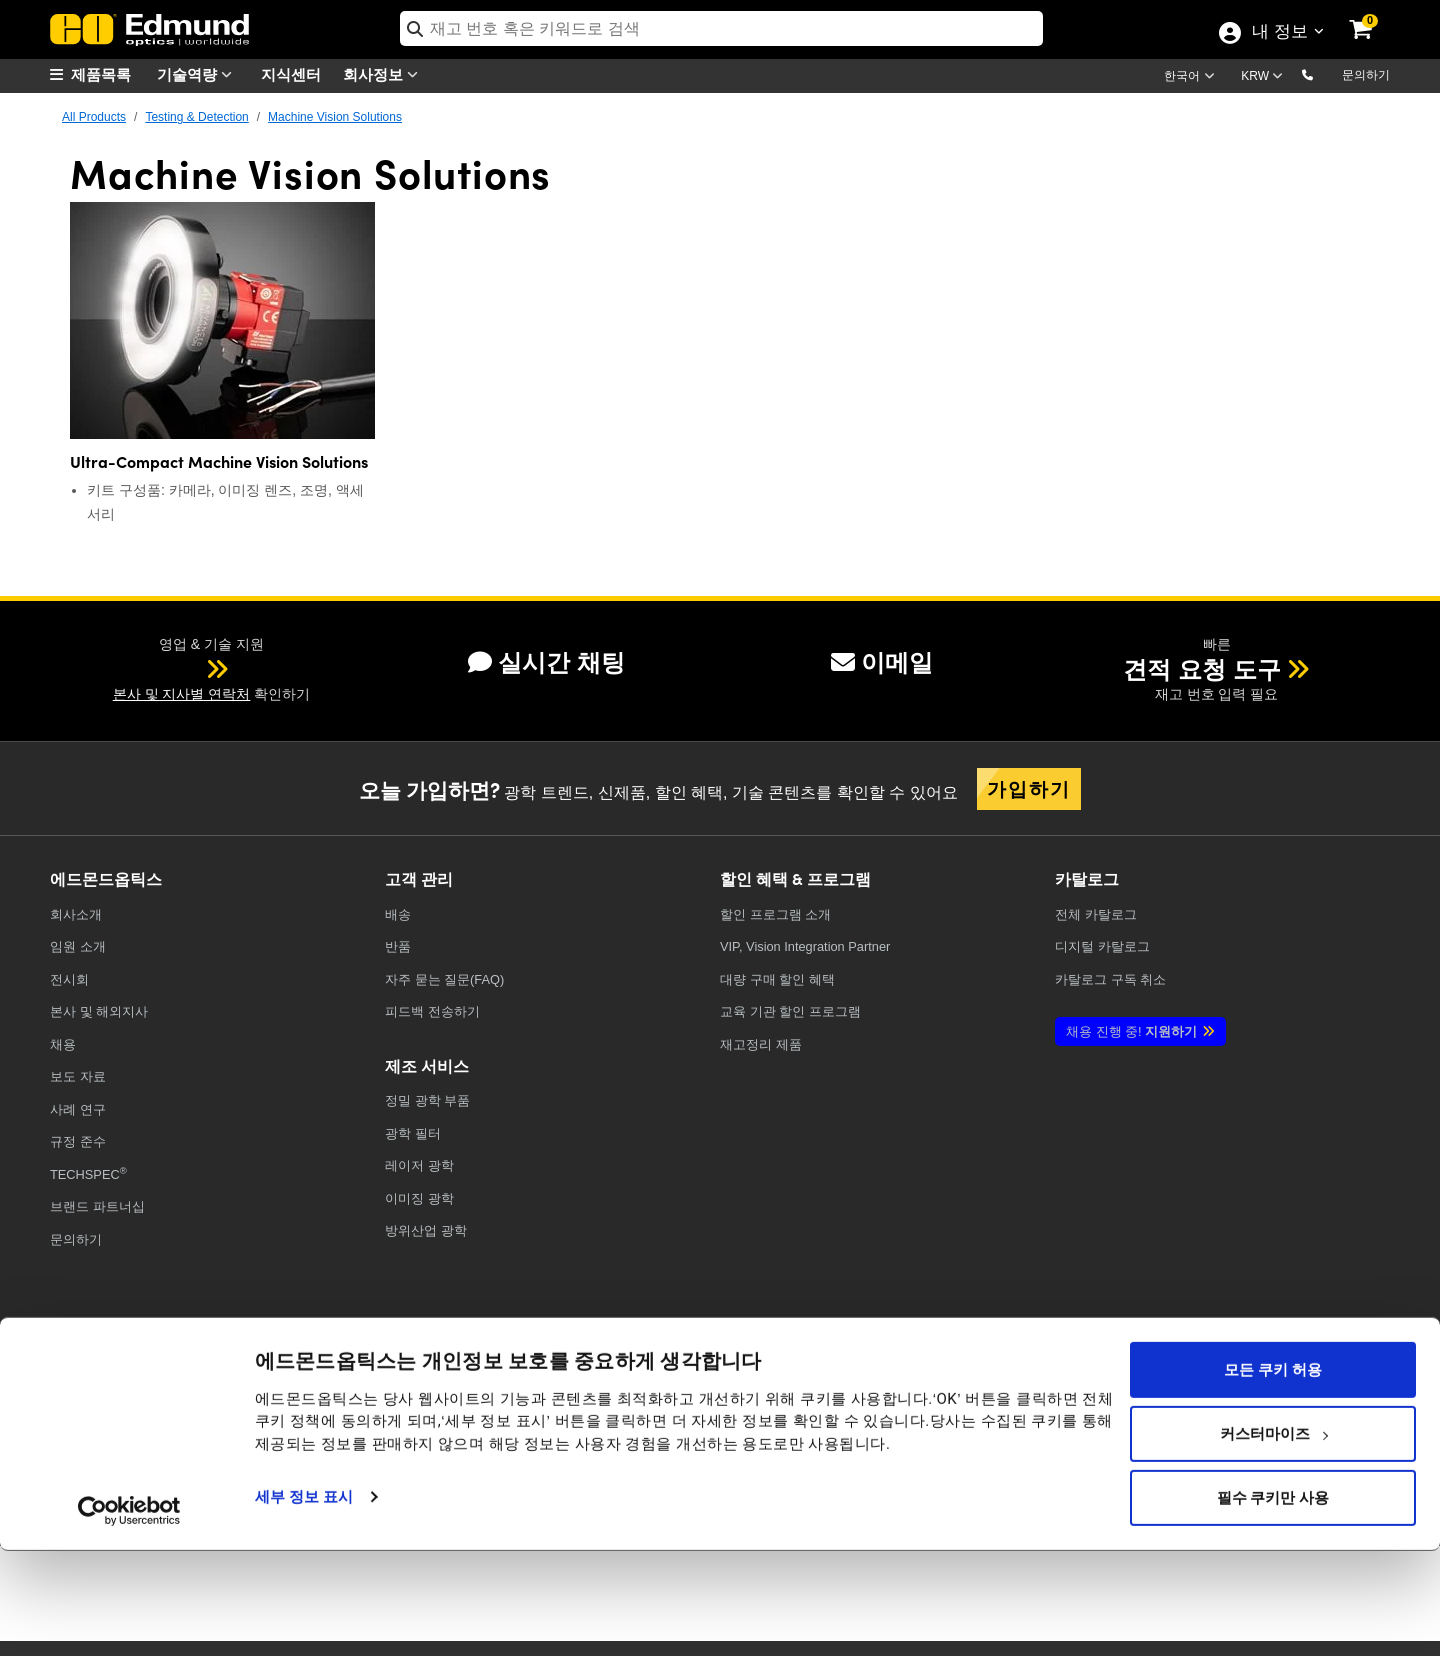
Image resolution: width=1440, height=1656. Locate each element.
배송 (398, 914)
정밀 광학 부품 (427, 1100)
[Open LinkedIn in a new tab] (1201, 1383)
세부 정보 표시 (304, 1602)
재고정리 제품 (761, 1044)
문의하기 (1366, 75)
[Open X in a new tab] (1054, 1383)
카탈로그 (1096, 914)
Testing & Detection (196, 117)
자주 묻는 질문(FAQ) (444, 979)
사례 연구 (78, 1109)
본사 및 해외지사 (99, 1011)
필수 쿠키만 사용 (1273, 1603)
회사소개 (76, 914)
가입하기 (1029, 788)
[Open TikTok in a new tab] (1343, 1383)
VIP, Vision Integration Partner (805, 946)
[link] (1374, 15)
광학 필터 (413, 1133)
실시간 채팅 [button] (546, 662)
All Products (94, 117)
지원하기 (1131, 1031)
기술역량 (199, 74)
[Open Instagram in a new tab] (1274, 1383)
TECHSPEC (88, 1173)
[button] (1323, 74)
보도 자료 (78, 1076)
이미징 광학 (419, 1198)
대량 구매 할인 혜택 (777, 979)
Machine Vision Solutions (335, 117)
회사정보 (385, 74)
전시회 (69, 979)
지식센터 (291, 73)
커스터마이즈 (1274, 1539)
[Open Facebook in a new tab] (980, 1383)
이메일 (882, 662)
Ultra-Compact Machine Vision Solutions (219, 461)
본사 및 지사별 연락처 (182, 694)
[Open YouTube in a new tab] (1127, 1383)
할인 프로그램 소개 (775, 914)
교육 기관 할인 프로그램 (790, 1011)
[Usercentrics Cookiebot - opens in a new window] (129, 1616)
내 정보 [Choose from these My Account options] (1279, 33)
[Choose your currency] (1265, 78)
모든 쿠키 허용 (1272, 1475)
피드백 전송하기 (432, 1011)
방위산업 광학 (426, 1230)
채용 (63, 1044)
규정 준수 (78, 1141)
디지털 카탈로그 (1102, 946)
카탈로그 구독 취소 (1110, 979)
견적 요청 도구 (1201, 669)
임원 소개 (78, 946)
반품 (398, 946)
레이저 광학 (419, 1165)
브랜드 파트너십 (97, 1206)
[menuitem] (100, 74)
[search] (721, 28)
